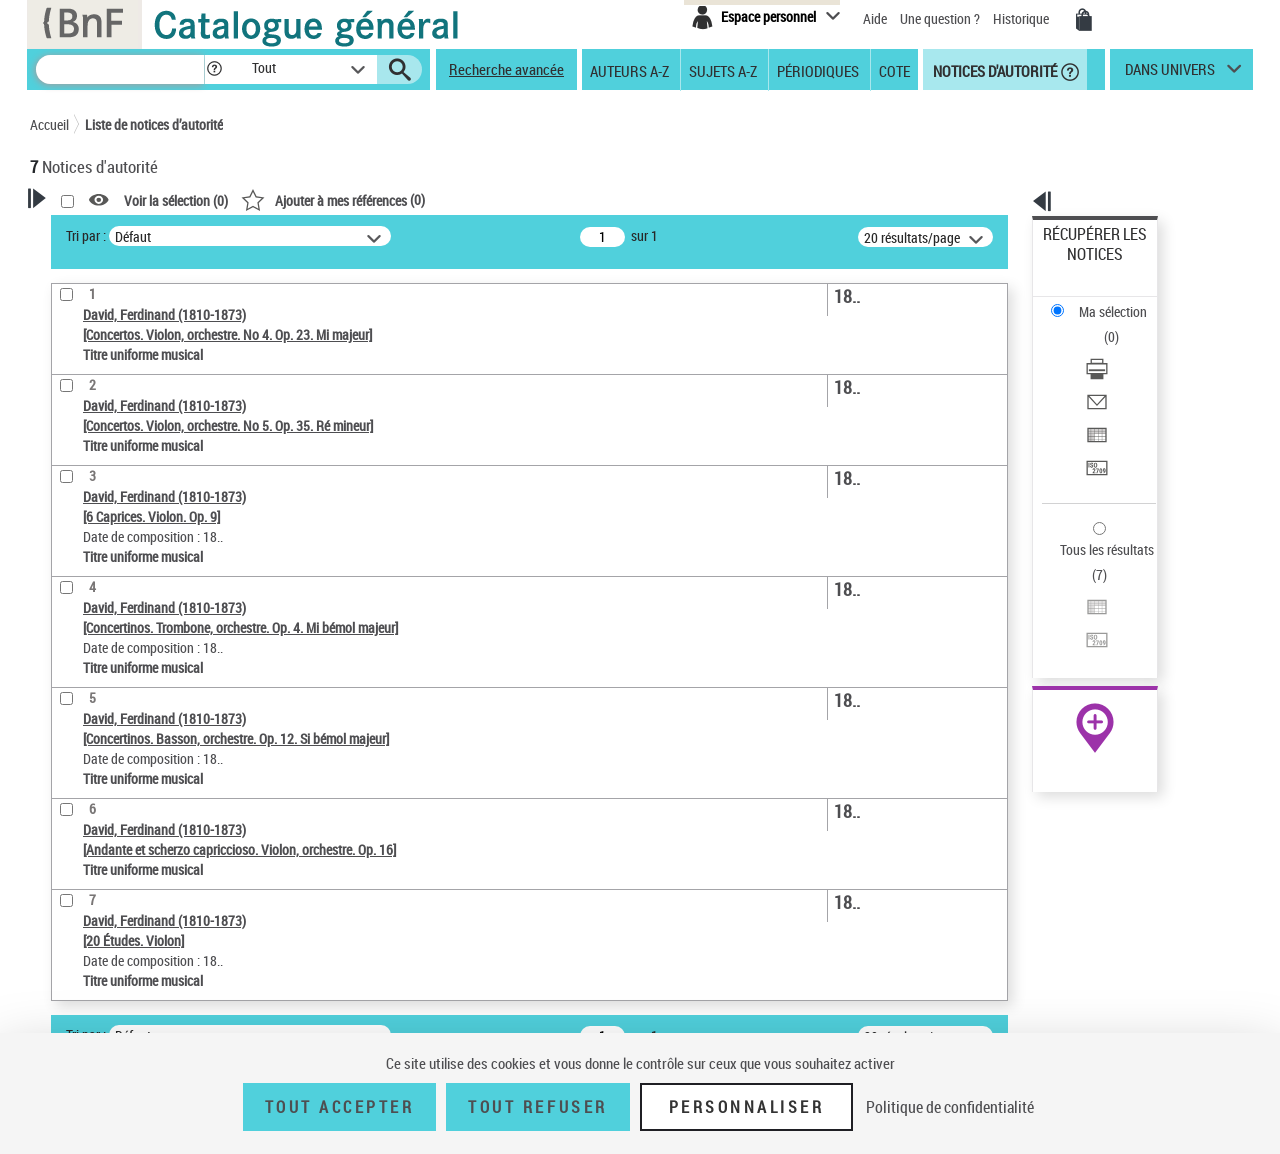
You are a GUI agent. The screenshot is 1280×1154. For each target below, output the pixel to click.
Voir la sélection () (433, 200)
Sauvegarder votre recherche (155, 468)
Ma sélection (1081, 265)
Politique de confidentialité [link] (950, 1107)
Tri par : (343, 235)
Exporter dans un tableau (1116, 348)
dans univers (1170, 74)
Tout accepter (340, 1107)
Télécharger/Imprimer (1105, 300)
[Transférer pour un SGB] (1122, 373)
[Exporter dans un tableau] (1122, 349)
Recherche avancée (506, 69)
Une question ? (940, 18)
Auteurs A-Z (629, 70)
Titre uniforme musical (131, 604)
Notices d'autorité (993, 70)
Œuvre (76, 574)
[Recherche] (120, 69)
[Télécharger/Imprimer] (1122, 301)
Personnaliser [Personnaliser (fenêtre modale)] (747, 1107)
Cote (894, 70)
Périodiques (818, 70)
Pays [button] (65, 668)
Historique (1022, 18)
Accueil (49, 124)
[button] (214, 69)
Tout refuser (537, 1107)
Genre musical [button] (94, 735)
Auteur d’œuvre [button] (97, 768)
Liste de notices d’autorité (154, 124)
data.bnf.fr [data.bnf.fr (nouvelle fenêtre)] (1030, 612)
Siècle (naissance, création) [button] (135, 701)
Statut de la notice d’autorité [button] (138, 635)
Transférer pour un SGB (1110, 372)
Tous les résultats (1094, 427)
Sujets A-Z (723, 70)
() (590, 199)
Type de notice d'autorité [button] (126, 543)
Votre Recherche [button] (112, 232)
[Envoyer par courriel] (1122, 325)
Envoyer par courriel (1101, 324)
